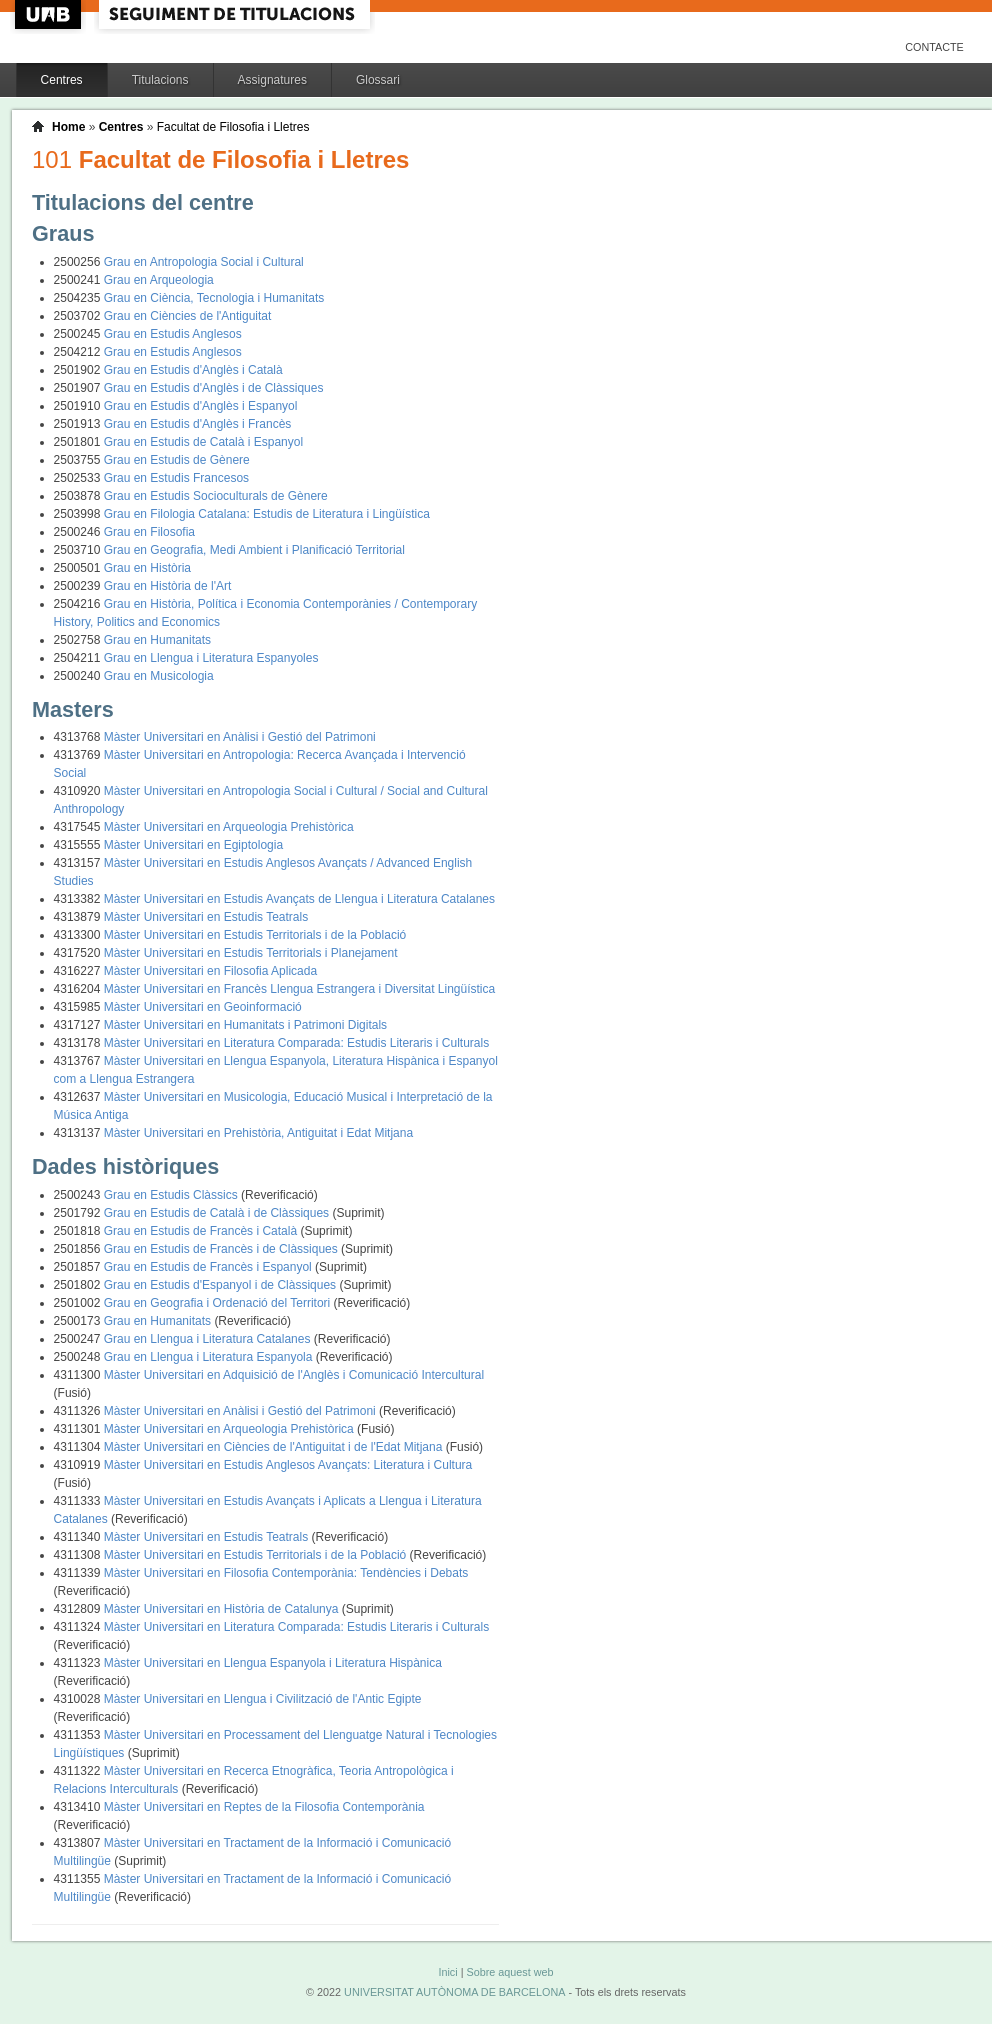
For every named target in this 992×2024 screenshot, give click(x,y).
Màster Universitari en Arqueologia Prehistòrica (229, 827)
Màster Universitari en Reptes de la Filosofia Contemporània (264, 1807)
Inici (447, 1972)
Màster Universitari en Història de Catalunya (223, 1609)
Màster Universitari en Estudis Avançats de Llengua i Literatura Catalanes (299, 899)
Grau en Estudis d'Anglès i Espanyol (201, 406)
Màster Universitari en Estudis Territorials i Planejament (251, 953)
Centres (62, 80)
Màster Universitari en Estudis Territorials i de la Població (255, 935)
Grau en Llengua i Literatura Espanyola (210, 1357)
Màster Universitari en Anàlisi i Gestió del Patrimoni (240, 737)
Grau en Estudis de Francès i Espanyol (209, 1267)
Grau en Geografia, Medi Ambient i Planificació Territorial (254, 550)
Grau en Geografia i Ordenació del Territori (219, 1303)
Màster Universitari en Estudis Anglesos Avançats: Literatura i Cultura (288, 1465)
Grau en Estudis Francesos (176, 478)
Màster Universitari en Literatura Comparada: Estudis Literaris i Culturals (296, 1043)
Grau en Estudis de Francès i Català (202, 1231)
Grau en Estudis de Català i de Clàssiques (218, 1213)
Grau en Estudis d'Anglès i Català (193, 370)
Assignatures (272, 80)
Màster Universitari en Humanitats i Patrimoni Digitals (245, 1025)
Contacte (934, 47)
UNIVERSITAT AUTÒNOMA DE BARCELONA (454, 1992)
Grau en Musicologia (159, 676)
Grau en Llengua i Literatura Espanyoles (211, 658)
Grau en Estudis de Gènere (177, 460)
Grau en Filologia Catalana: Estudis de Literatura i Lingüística (267, 514)
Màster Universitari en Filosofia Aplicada (210, 971)
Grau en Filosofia (149, 532)
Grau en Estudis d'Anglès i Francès (198, 424)
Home (68, 127)
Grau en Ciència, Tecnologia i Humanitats (214, 298)
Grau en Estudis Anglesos (173, 334)
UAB (50, 14)
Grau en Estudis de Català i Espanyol (203, 442)
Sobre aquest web (509, 1972)
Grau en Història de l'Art (168, 586)
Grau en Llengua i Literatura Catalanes (209, 1339)
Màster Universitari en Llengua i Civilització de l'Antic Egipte (263, 1699)
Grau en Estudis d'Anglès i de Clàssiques (214, 388)
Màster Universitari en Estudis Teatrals (206, 917)
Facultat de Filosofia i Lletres (233, 127)
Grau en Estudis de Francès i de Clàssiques (222, 1249)
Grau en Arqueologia (159, 280)
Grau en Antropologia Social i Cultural (204, 262)
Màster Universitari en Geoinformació (203, 1007)
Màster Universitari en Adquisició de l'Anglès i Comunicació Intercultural (294, 1375)
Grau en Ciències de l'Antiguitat (188, 316)
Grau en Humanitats (157, 640)
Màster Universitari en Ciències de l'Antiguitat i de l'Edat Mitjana (275, 1447)
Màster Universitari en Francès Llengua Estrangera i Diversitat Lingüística (300, 989)
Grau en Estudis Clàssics (172, 1195)
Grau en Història (147, 568)
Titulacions (160, 80)
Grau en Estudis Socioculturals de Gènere (216, 496)
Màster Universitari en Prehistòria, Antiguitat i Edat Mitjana (258, 1133)
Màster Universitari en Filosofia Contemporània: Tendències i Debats (286, 1573)
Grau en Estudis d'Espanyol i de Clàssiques (222, 1285)
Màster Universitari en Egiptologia (193, 845)
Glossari (378, 80)
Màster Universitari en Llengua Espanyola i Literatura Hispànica (273, 1663)
